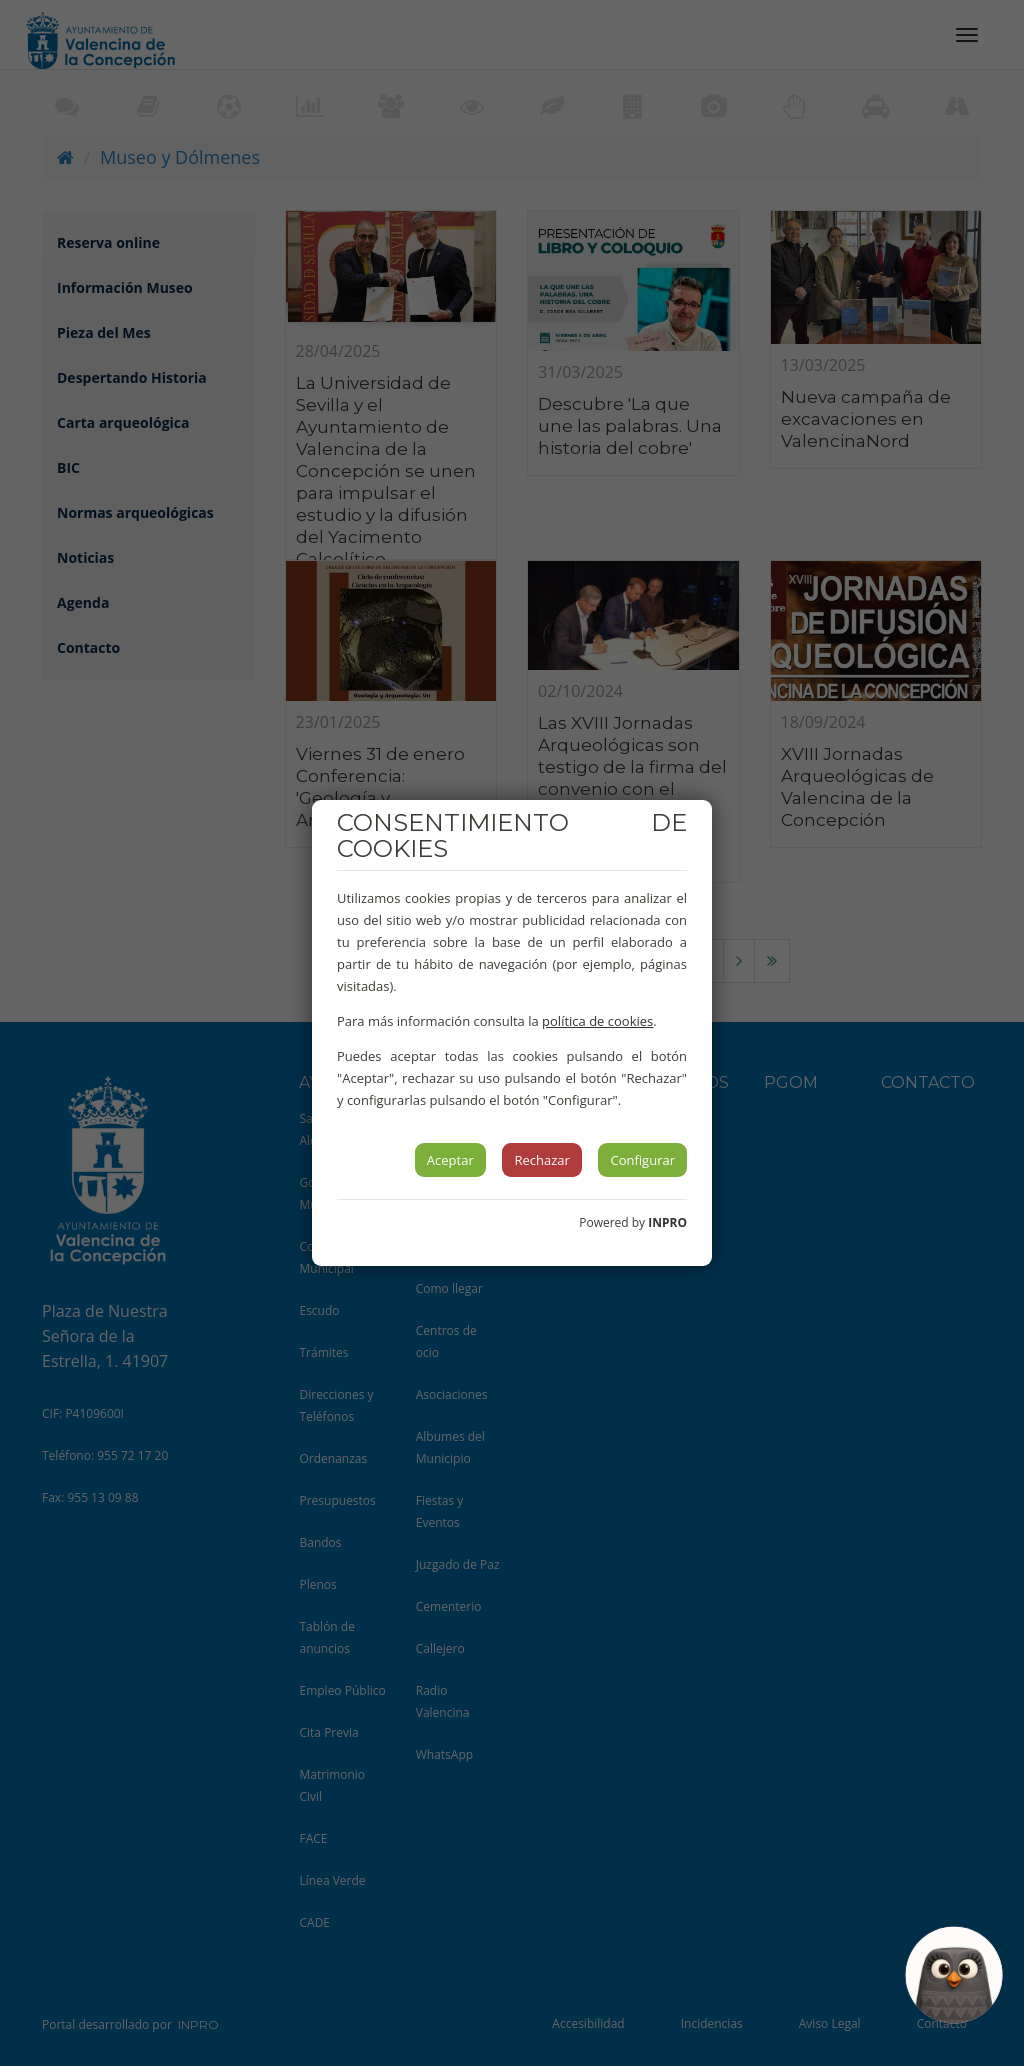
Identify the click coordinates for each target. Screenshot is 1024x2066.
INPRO (667, 1222)
